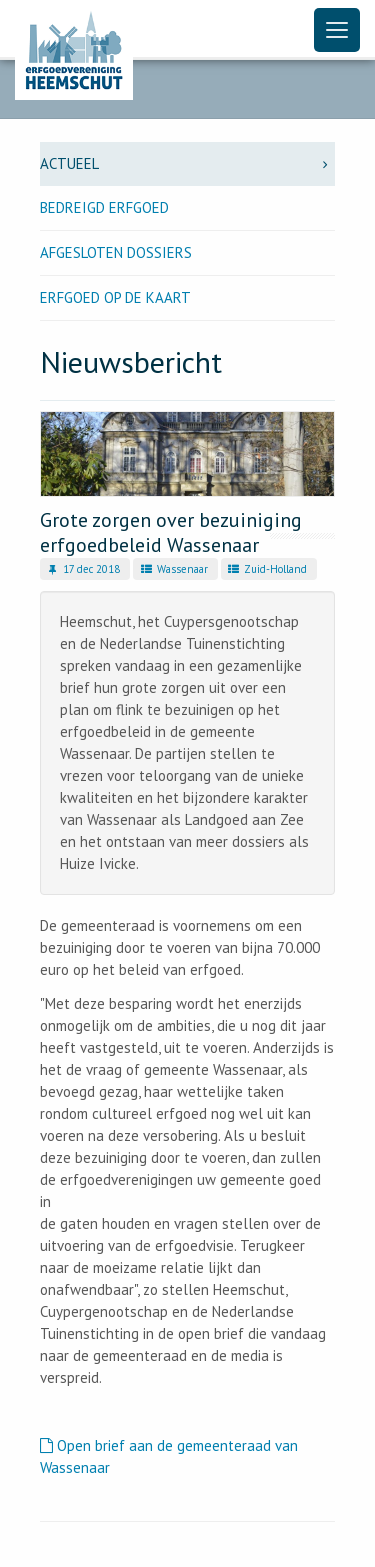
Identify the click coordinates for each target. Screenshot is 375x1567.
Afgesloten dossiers (116, 252)
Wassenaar (172, 569)
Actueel (187, 163)
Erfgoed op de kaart (115, 297)
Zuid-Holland (266, 569)
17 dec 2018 (82, 569)
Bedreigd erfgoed (104, 207)
